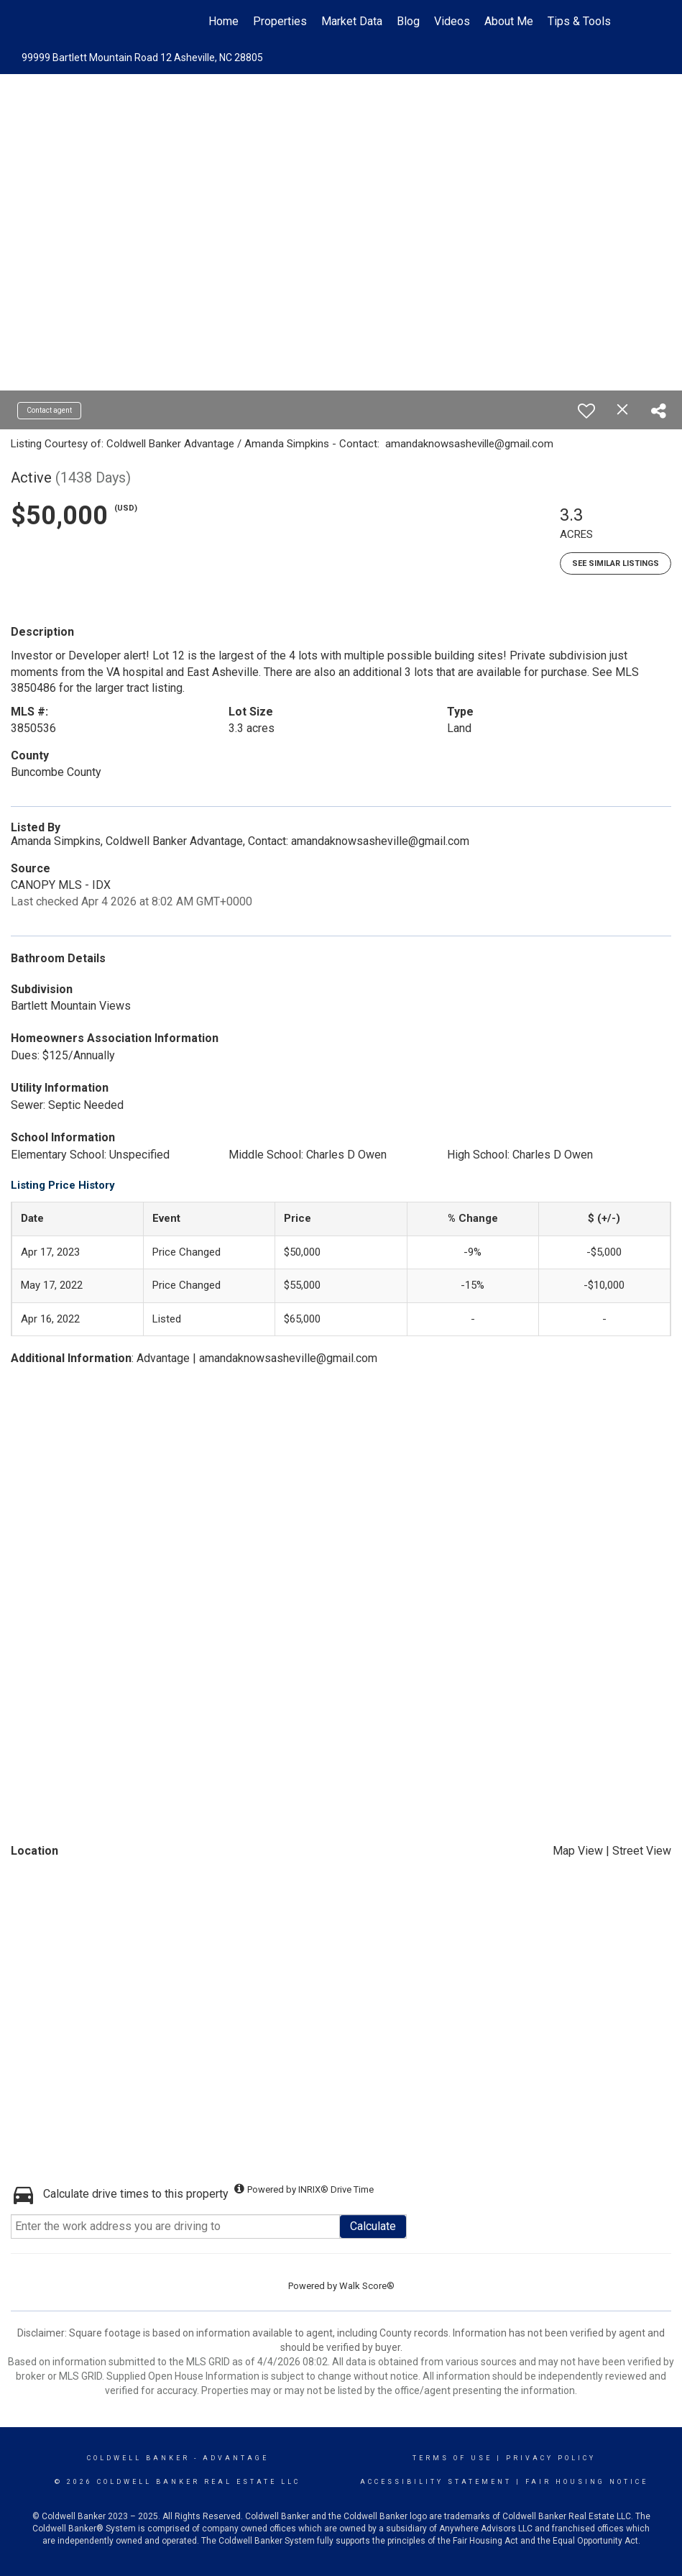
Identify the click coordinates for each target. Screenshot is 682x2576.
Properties (280, 21)
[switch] (586, 410)
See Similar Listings (615, 563)
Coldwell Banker (138, 2458)
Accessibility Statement (436, 2481)
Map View (578, 1851)
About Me (508, 21)
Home (223, 21)
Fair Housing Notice (586, 2481)
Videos (452, 21)
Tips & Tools (579, 21)
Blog (408, 21)
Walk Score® (367, 2285)
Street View (641, 1851)
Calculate (373, 2226)
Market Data (351, 21)
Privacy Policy (551, 2458)
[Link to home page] (79, 21)
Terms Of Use (452, 2458)
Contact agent (49, 410)
